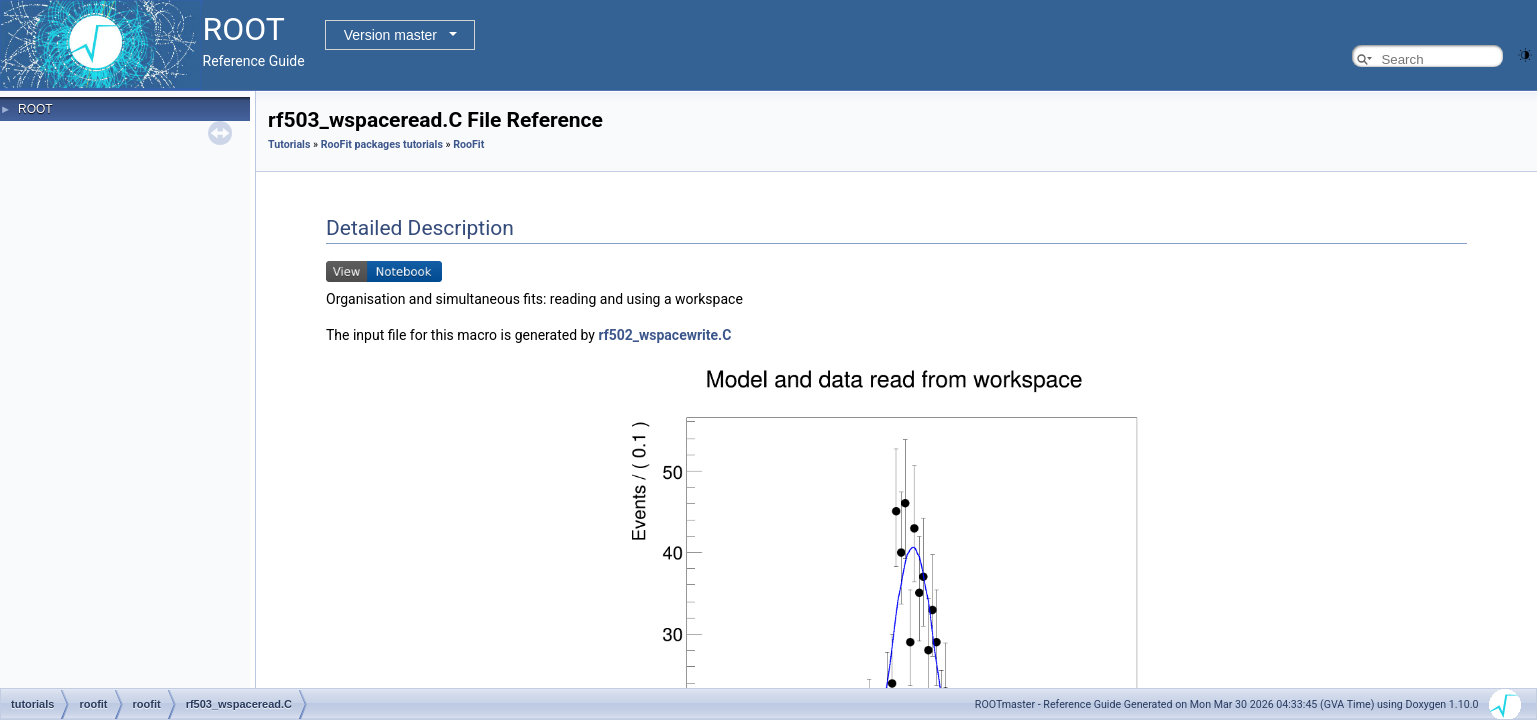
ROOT (35, 109)
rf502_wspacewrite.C (664, 335)
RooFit (468, 144)
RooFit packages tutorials (382, 144)
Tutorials (289, 144)
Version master (390, 35)
